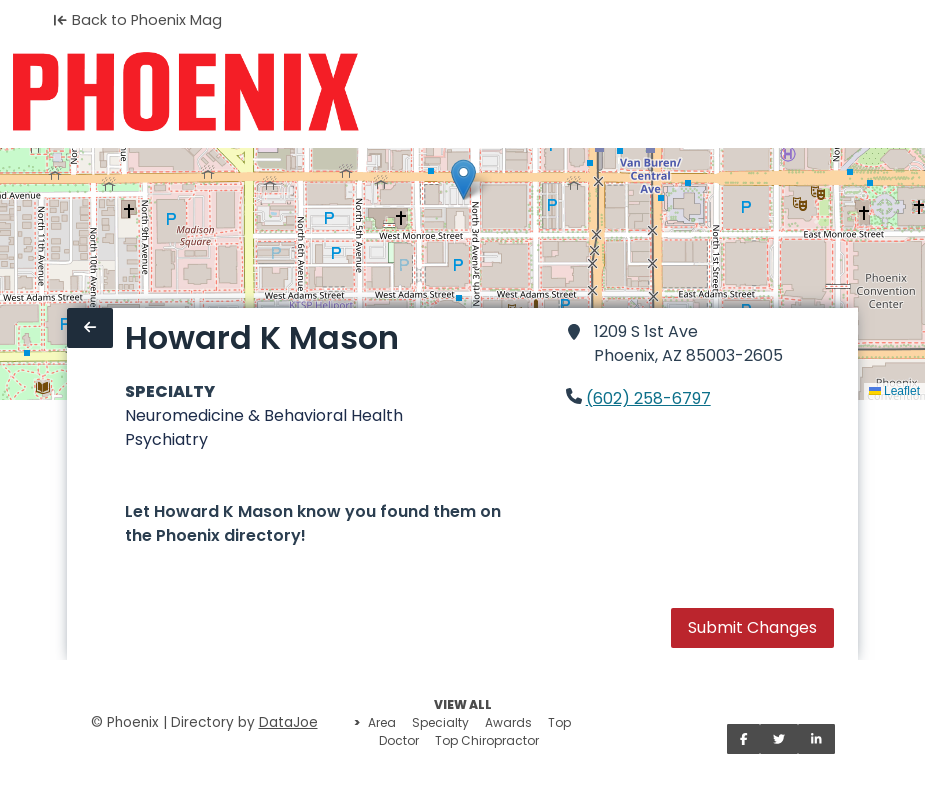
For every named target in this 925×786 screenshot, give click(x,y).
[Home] (185, 92)
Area (382, 722)
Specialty (440, 722)
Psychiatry (166, 439)
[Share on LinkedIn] (816, 739)
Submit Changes (752, 627)
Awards (508, 722)
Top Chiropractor (487, 740)
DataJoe (288, 722)
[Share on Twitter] (779, 739)
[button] (463, 179)
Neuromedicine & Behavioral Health (264, 415)
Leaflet (894, 391)
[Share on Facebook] (744, 739)
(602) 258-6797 (648, 398)
